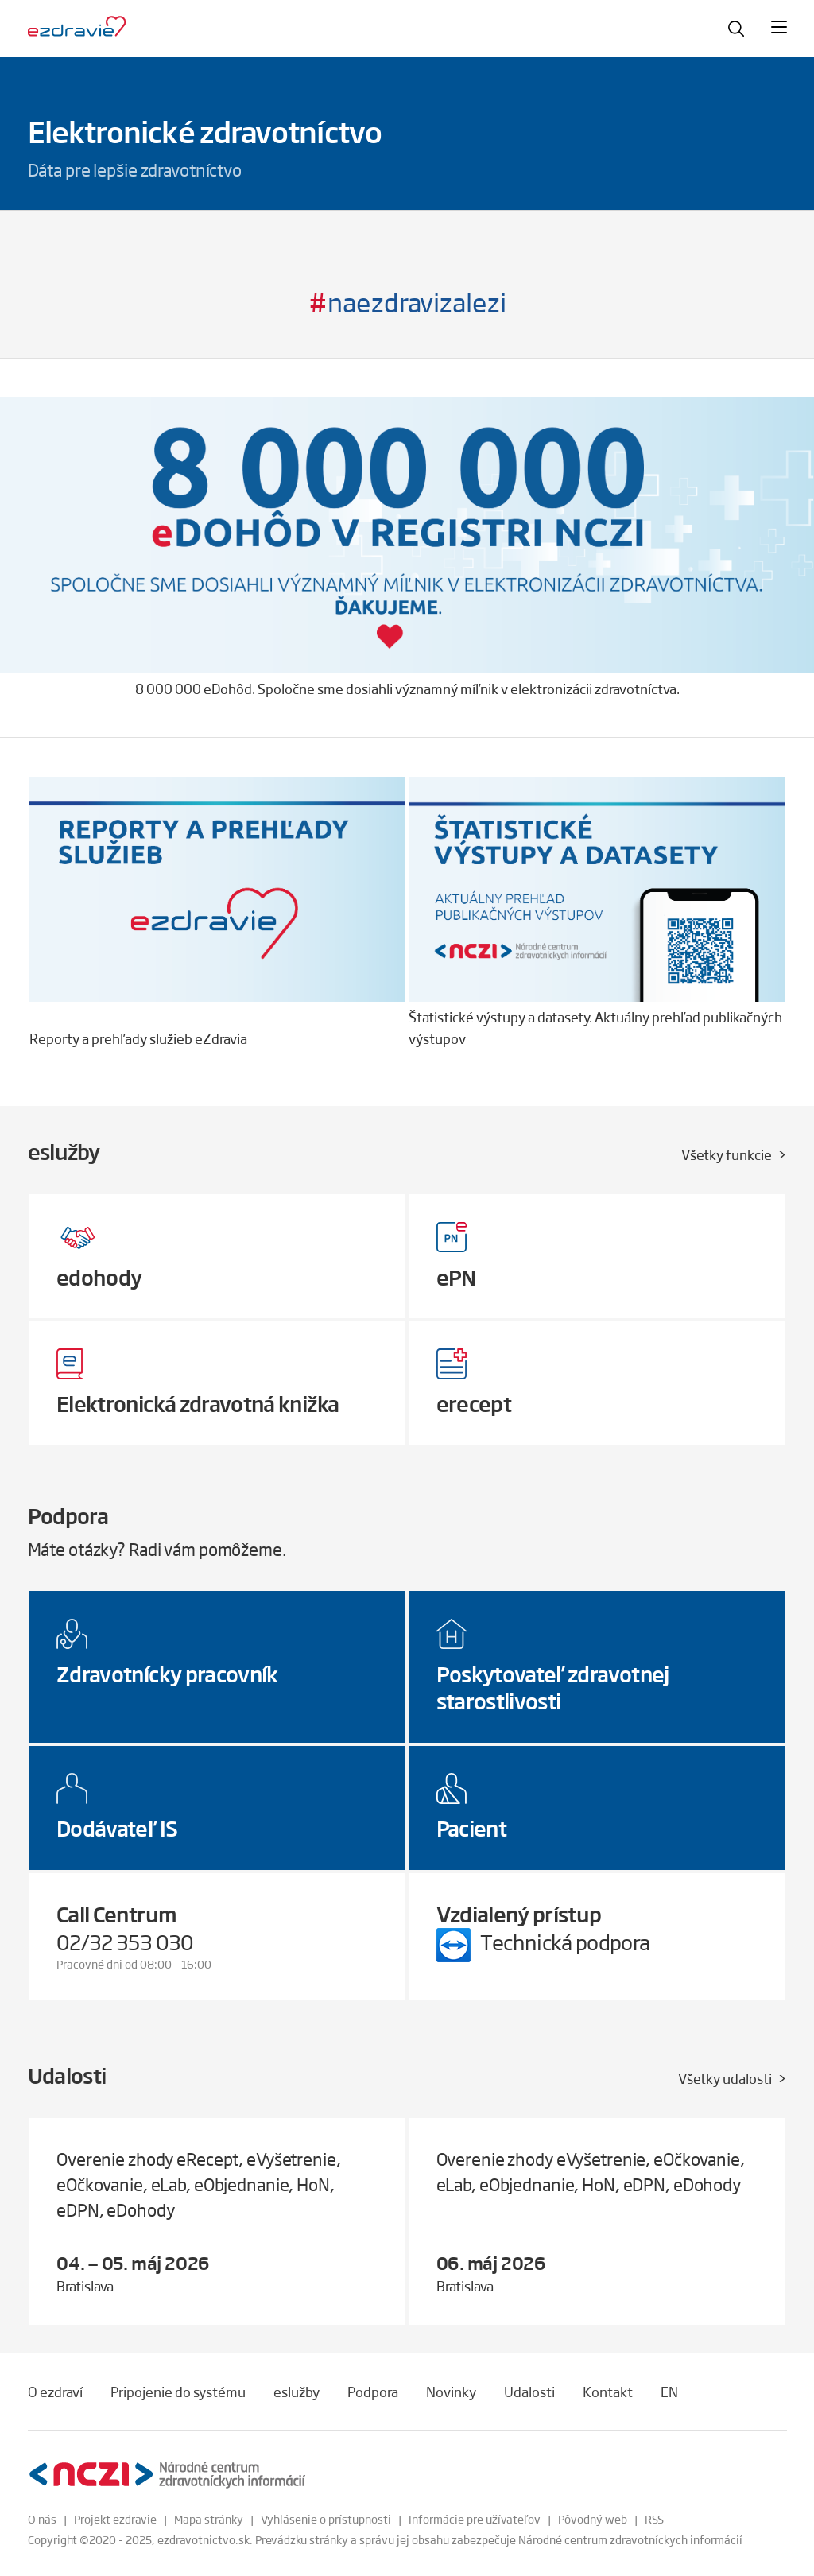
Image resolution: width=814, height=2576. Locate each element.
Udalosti (529, 2391)
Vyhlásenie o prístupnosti (326, 2519)
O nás (42, 2519)
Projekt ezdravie (115, 2519)
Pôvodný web (592, 2519)
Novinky (451, 2391)
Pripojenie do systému (178, 2391)
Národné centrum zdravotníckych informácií (630, 2539)
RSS (654, 2519)
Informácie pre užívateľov (475, 2519)
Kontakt (608, 2391)
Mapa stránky (208, 2519)
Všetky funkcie (726, 1154)
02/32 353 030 (125, 1942)
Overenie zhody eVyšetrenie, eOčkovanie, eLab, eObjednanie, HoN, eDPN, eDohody (590, 2171)
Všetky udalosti (725, 2078)
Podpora (372, 2391)
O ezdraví (55, 2391)
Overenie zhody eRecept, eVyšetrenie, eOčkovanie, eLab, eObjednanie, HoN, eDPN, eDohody (198, 2183)
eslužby (296, 2391)
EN (669, 2391)
